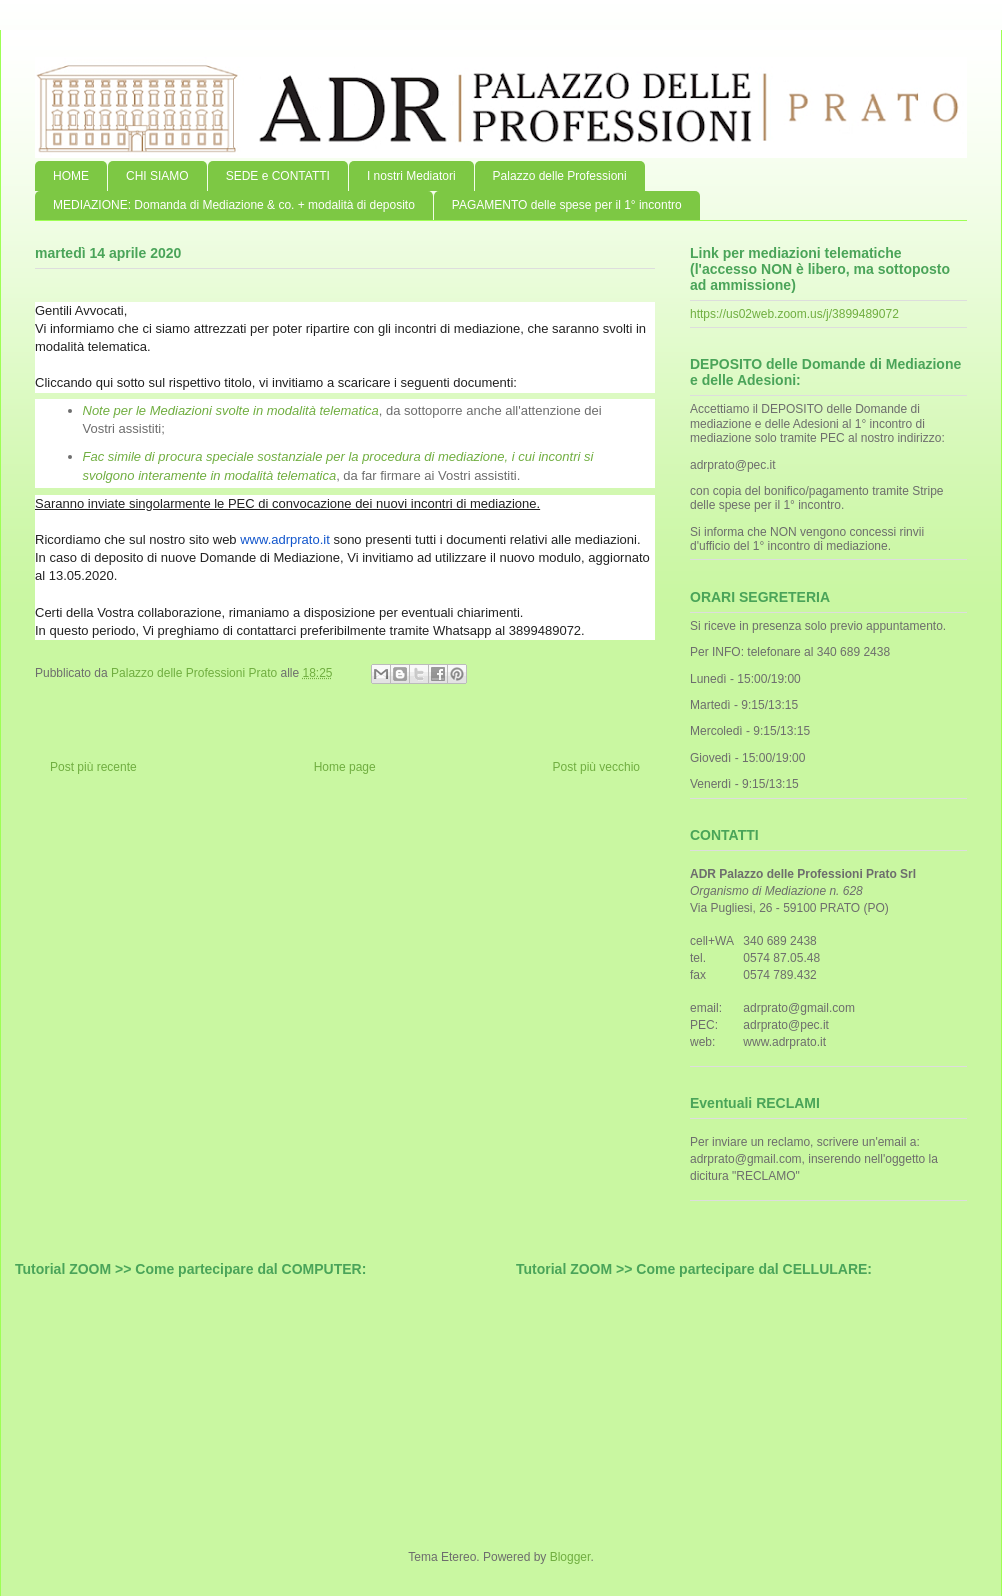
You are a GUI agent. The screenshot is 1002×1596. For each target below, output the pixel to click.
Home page (345, 767)
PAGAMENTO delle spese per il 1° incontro (567, 205)
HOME (71, 176)
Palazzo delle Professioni (560, 176)
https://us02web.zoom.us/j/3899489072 (794, 314)
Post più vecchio (596, 767)
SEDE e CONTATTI (278, 176)
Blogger (570, 1557)
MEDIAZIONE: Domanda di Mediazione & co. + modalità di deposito (234, 205)
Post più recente (93, 767)
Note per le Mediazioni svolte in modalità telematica (231, 410)
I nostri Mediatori (411, 176)
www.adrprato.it (285, 539)
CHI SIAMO (157, 176)
